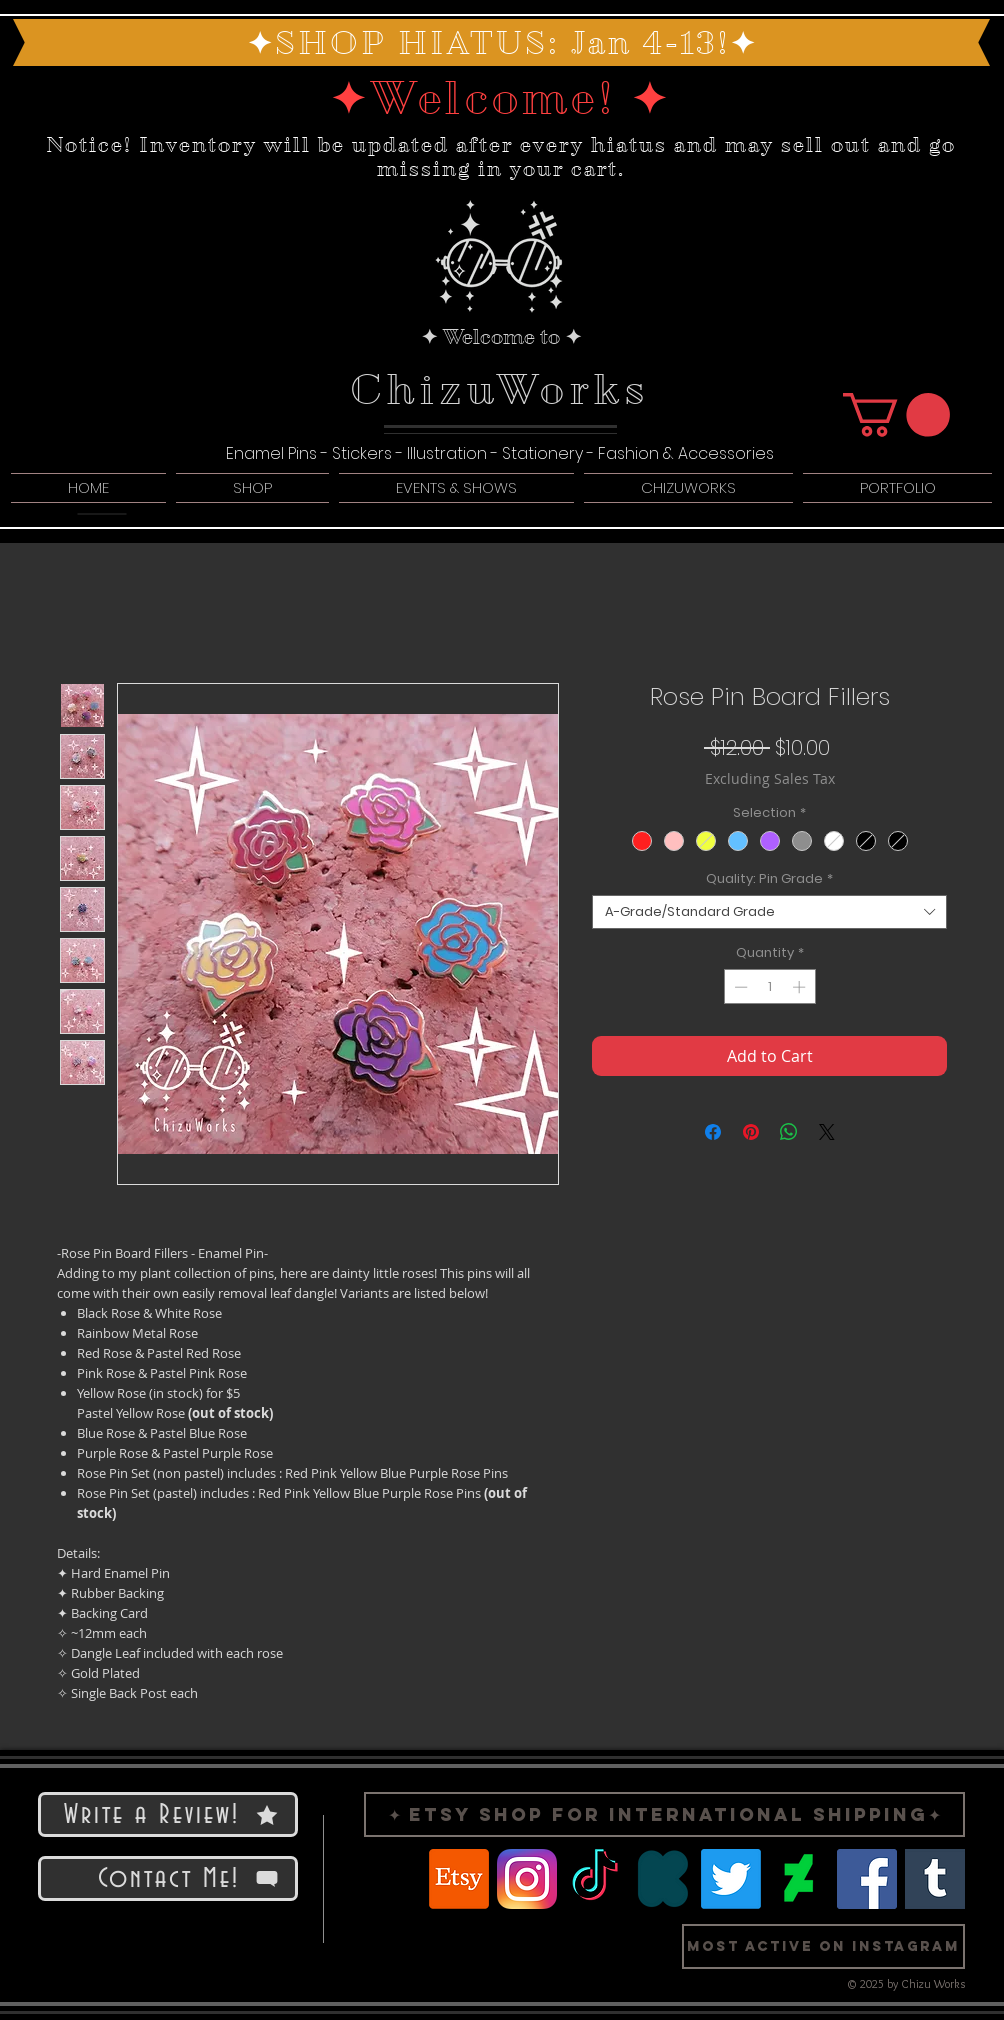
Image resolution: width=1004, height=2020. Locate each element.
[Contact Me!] (168, 1878)
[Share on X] (827, 1132)
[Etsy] (459, 1879)
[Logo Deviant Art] (799, 1879)
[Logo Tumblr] (935, 1879)
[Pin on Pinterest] (751, 1132)
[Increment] (801, 987)
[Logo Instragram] (527, 1879)
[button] (896, 415)
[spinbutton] (769, 987)
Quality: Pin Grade (769, 879)
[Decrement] (739, 987)
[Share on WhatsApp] (789, 1132)
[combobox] (769, 912)
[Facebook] (867, 1879)
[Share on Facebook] (713, 1132)
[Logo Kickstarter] (663, 1879)
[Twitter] (731, 1879)
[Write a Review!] (168, 1814)
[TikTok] (595, 1879)
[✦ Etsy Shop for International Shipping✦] (664, 1814)
